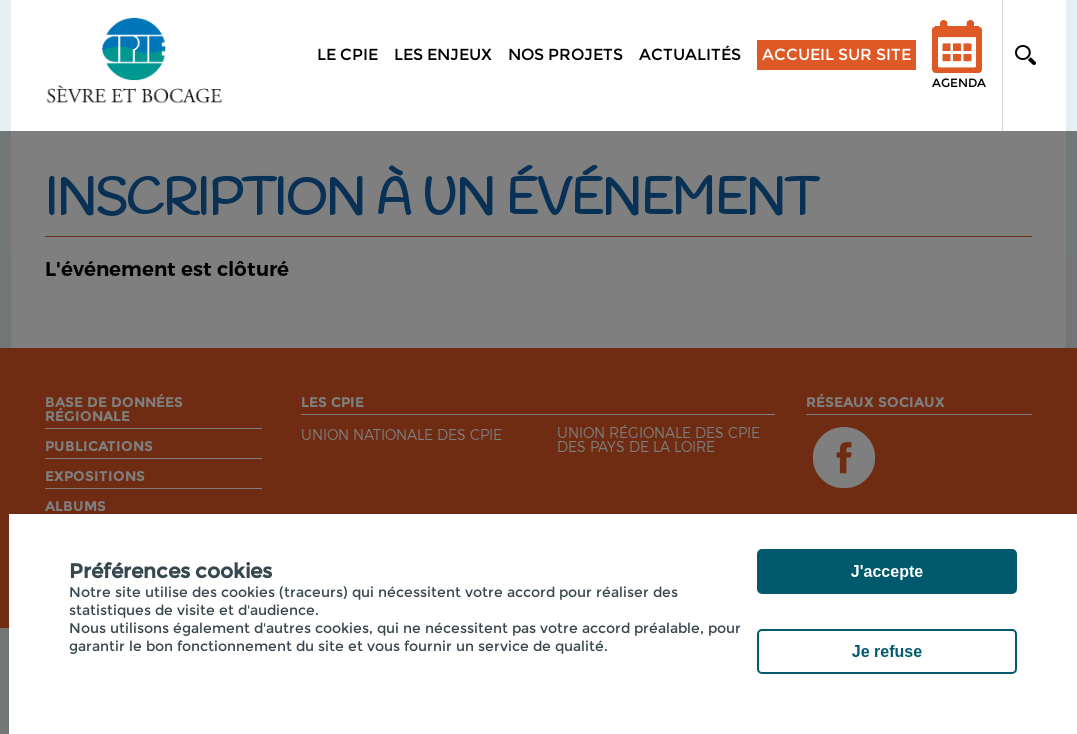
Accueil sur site (836, 54)
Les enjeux (443, 54)
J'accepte (887, 571)
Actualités (690, 54)
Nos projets (565, 54)
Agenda (959, 67)
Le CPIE (347, 54)
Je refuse (887, 651)
